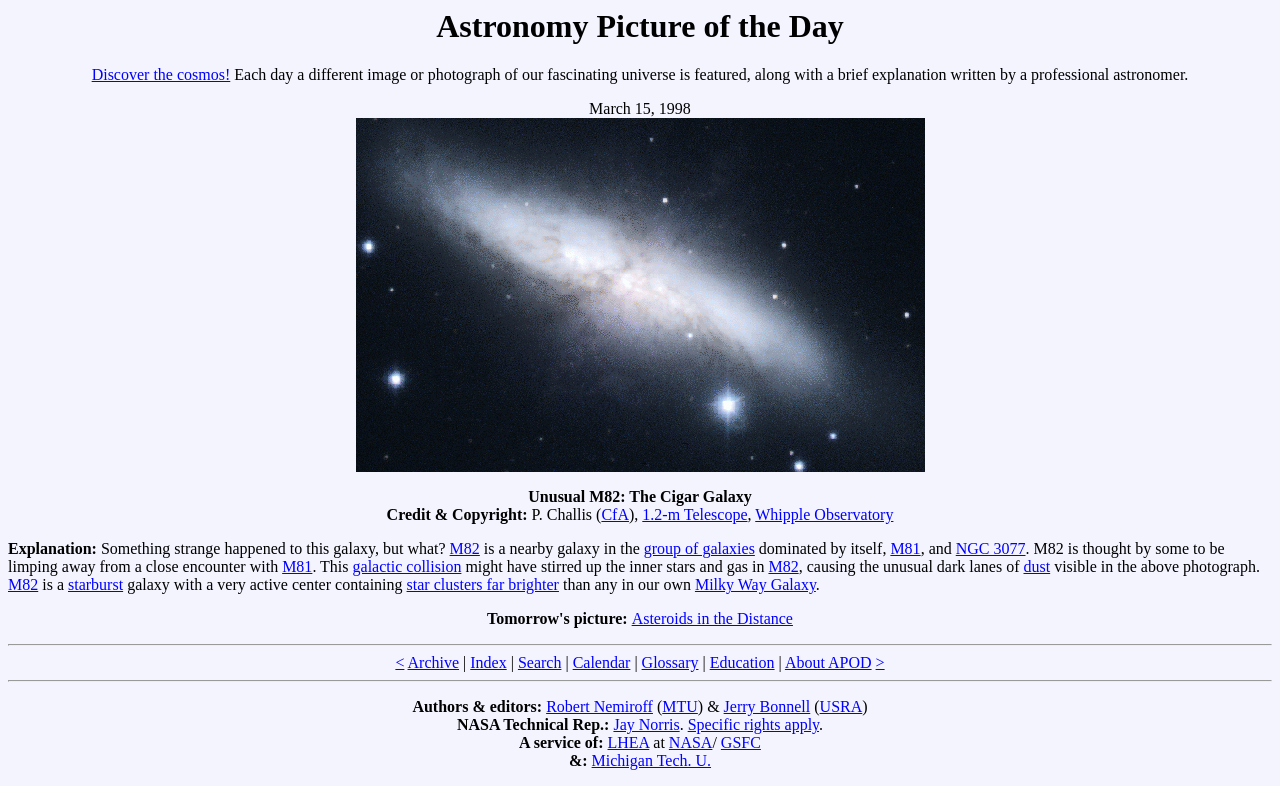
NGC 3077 (991, 548)
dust (1037, 566)
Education (742, 662)
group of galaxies (699, 548)
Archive (434, 662)
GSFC (741, 742)
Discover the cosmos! (161, 74)
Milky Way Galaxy (755, 584)
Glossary (670, 662)
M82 (465, 548)
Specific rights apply (753, 724)
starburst (95, 584)
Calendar (602, 662)
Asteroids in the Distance (712, 618)
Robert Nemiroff (599, 706)
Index (488, 662)
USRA (841, 706)
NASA (691, 742)
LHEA (629, 742)
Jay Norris (646, 724)
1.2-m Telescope (694, 514)
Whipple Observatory (824, 514)
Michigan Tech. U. (651, 760)
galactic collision (407, 566)
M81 (905, 548)
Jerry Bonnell (767, 706)
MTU (680, 706)
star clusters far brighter (483, 584)
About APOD (828, 662)
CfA (615, 514)
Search (540, 662)
